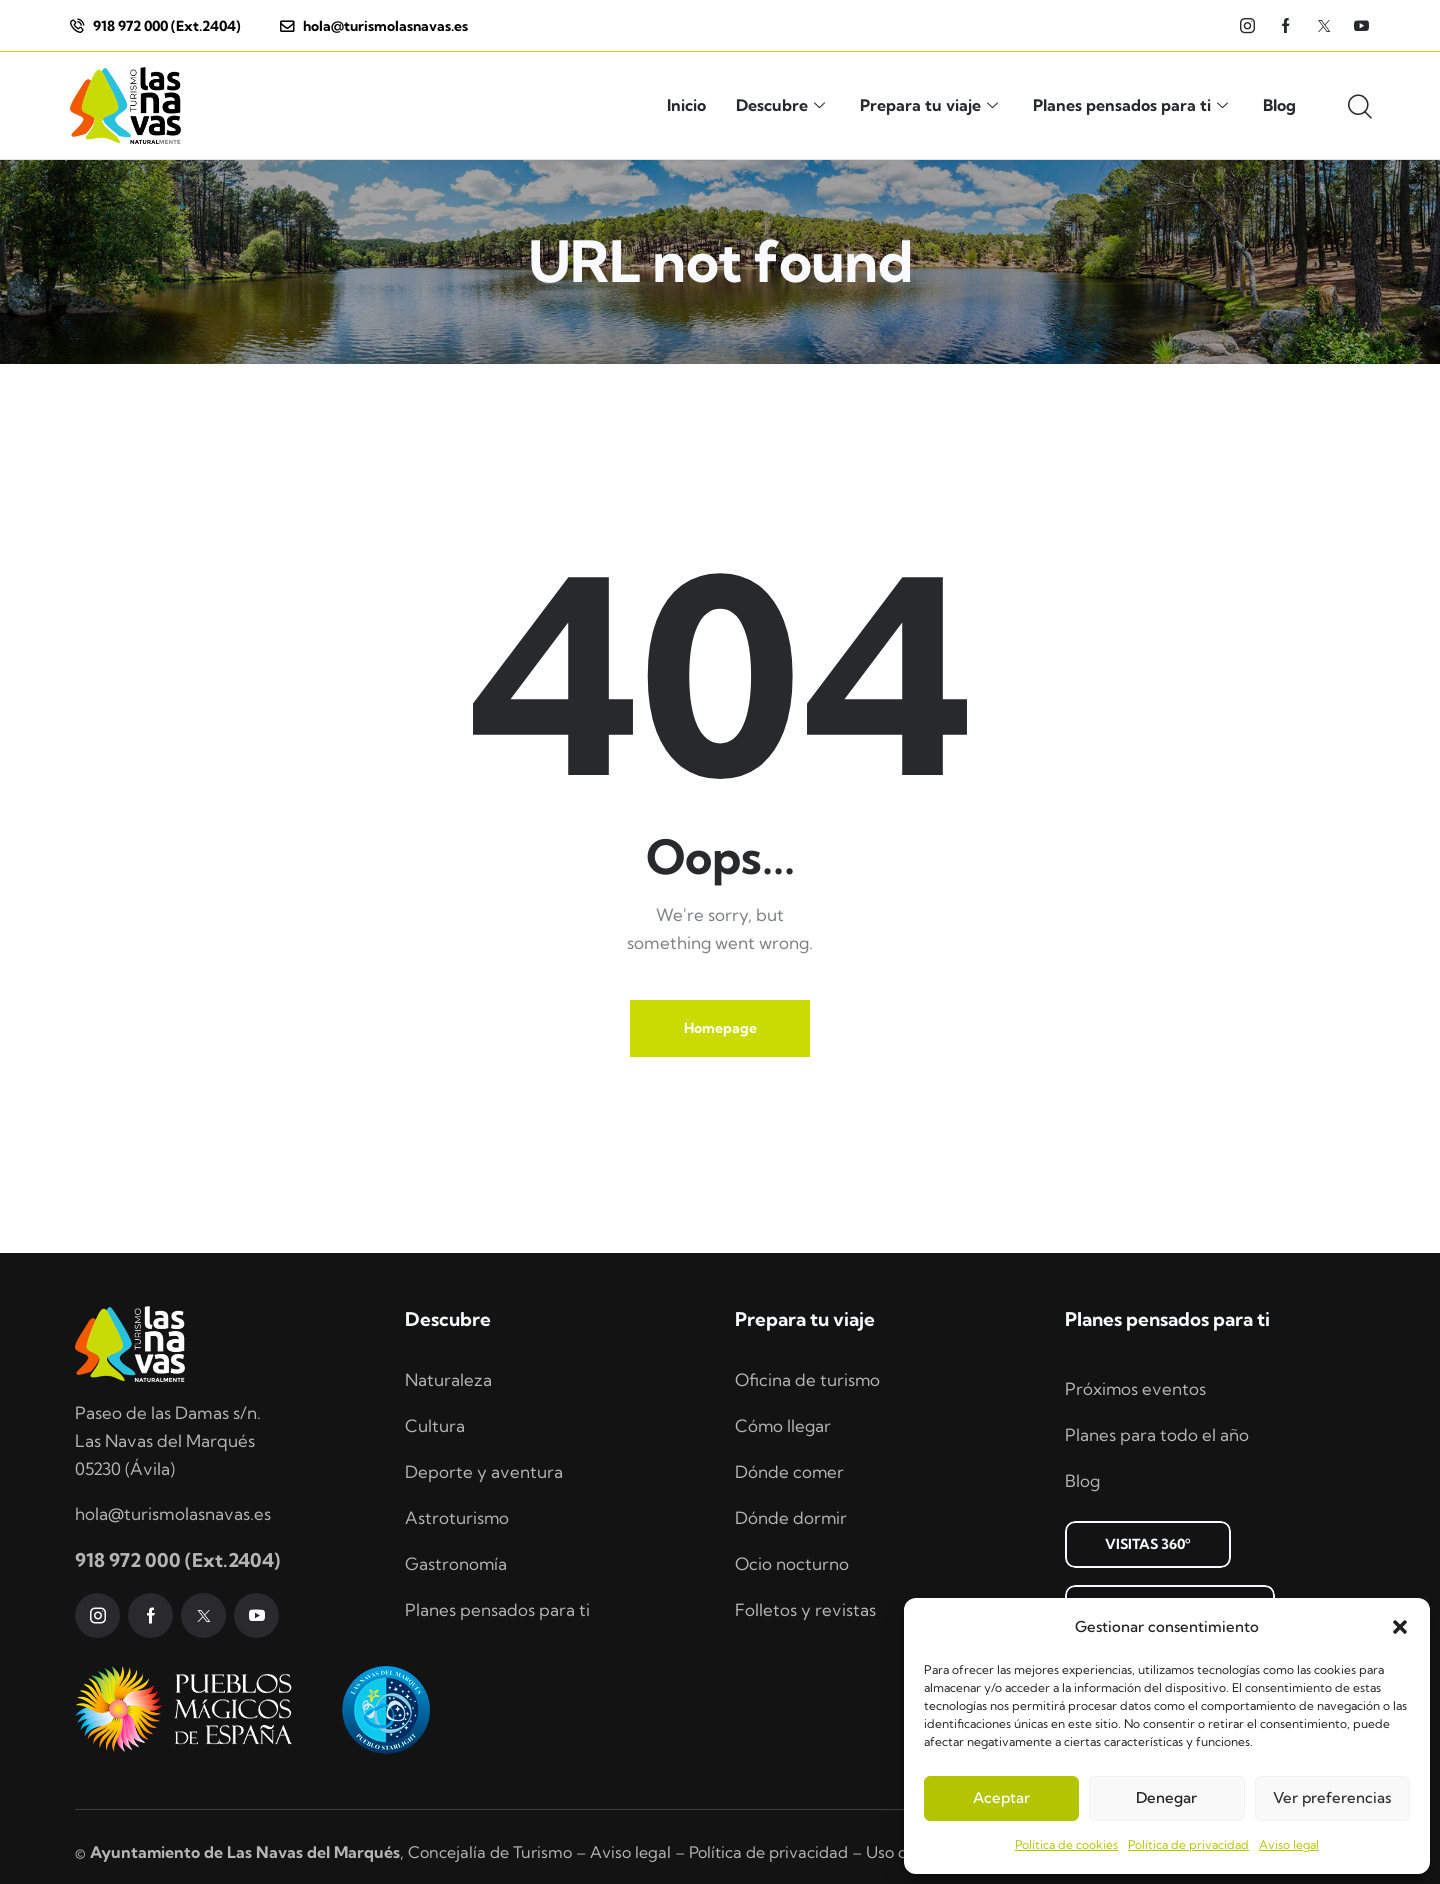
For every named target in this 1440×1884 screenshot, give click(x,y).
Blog (1279, 105)
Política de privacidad (1188, 1844)
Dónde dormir (791, 1517)
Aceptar (1001, 1797)
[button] (1400, 1627)
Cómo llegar (783, 1425)
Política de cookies (1066, 1844)
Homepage (720, 1028)
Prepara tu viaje (931, 105)
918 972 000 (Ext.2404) (177, 1561)
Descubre (783, 105)
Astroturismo (457, 1517)
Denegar (1166, 1797)
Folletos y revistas (805, 1609)
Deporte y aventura (484, 1471)
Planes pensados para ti (1133, 105)
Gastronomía (456, 1563)
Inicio (686, 105)
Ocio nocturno (792, 1563)
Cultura (435, 1425)
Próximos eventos (1136, 1388)
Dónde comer (790, 1471)
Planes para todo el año (1157, 1434)
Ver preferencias (1332, 1797)
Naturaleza (448, 1379)
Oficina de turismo (808, 1379)
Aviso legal (1289, 1844)
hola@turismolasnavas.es (173, 1513)
